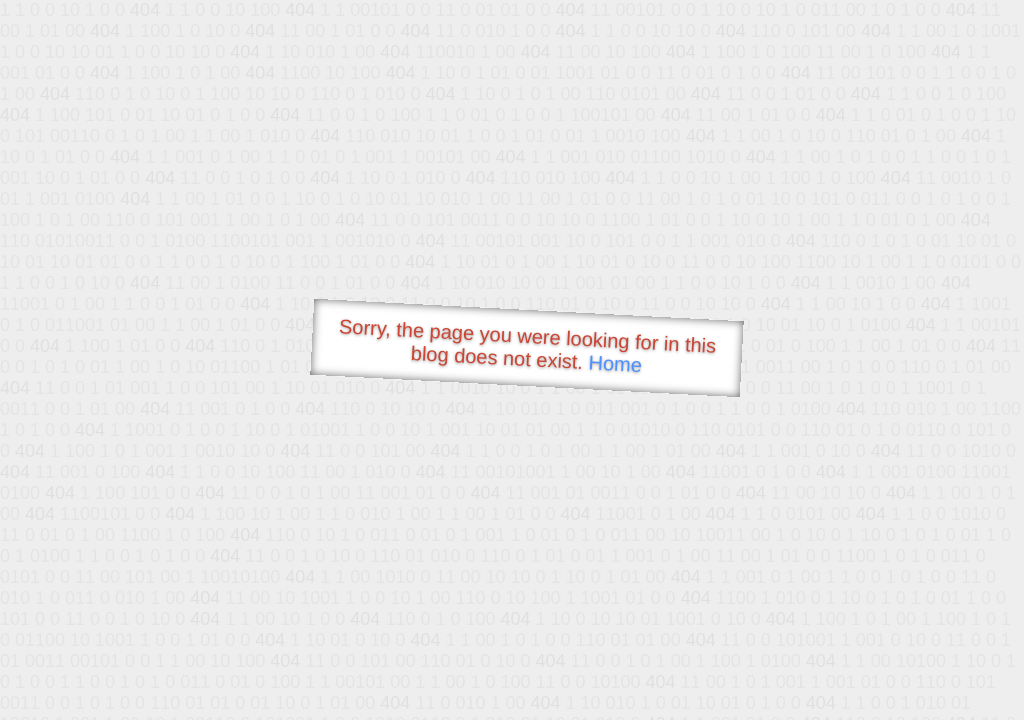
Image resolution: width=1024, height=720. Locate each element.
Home (615, 363)
